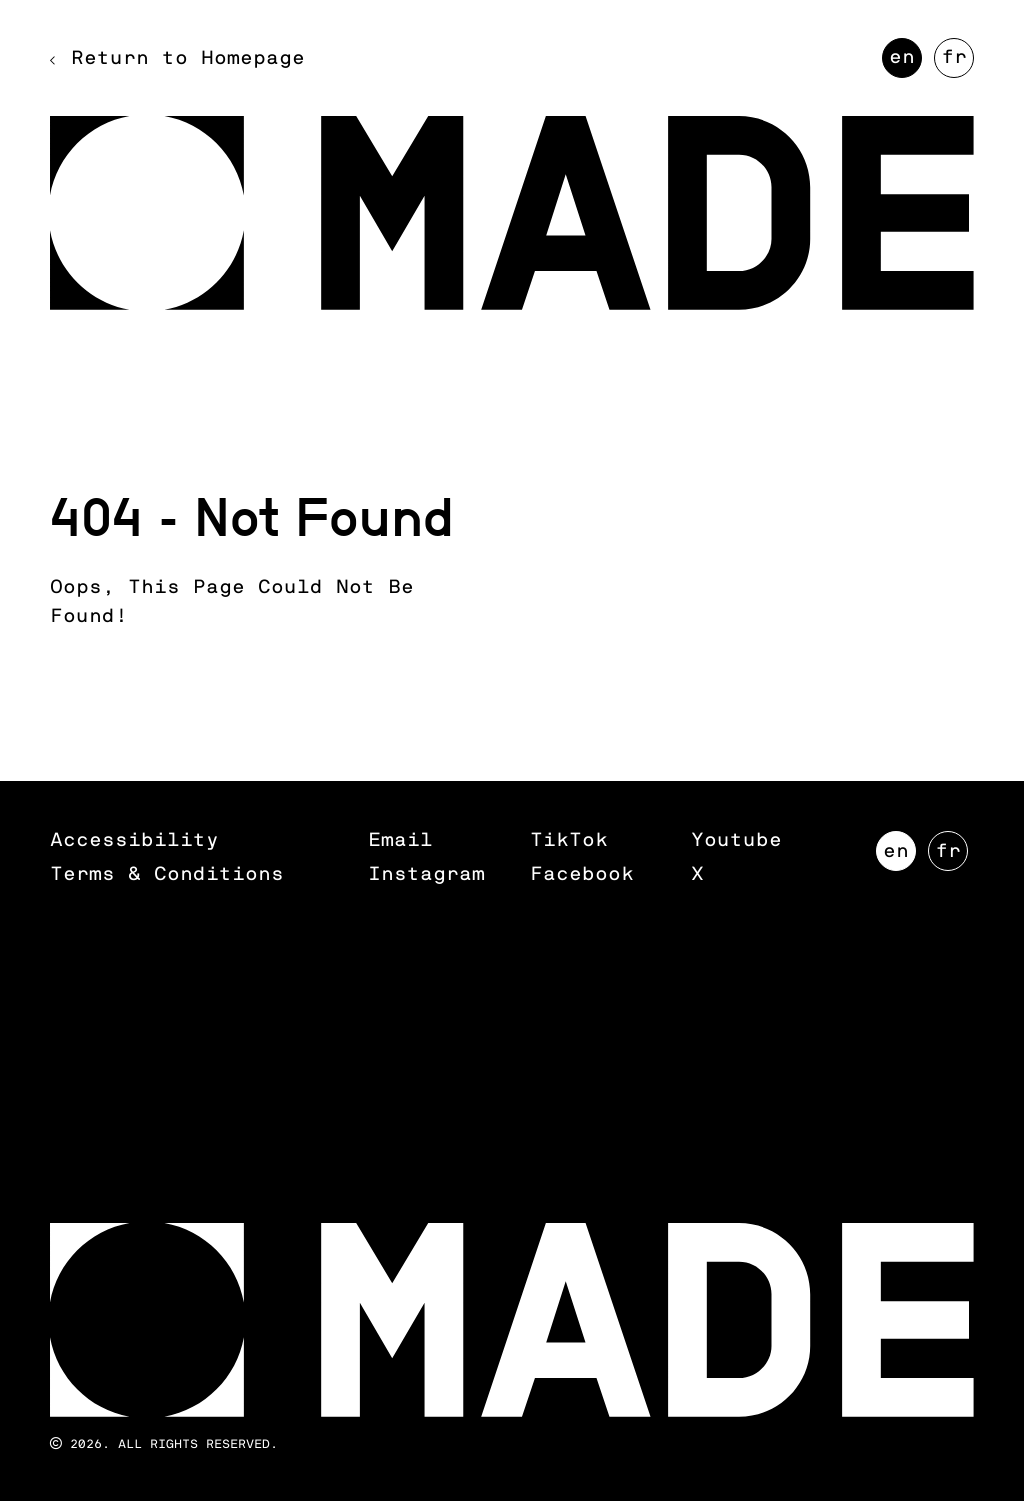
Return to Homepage (188, 58)
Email (400, 840)
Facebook (582, 874)
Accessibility (134, 840)
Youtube (736, 840)
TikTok (569, 840)
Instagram (426, 874)
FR (957, 63)
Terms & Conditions (167, 874)
